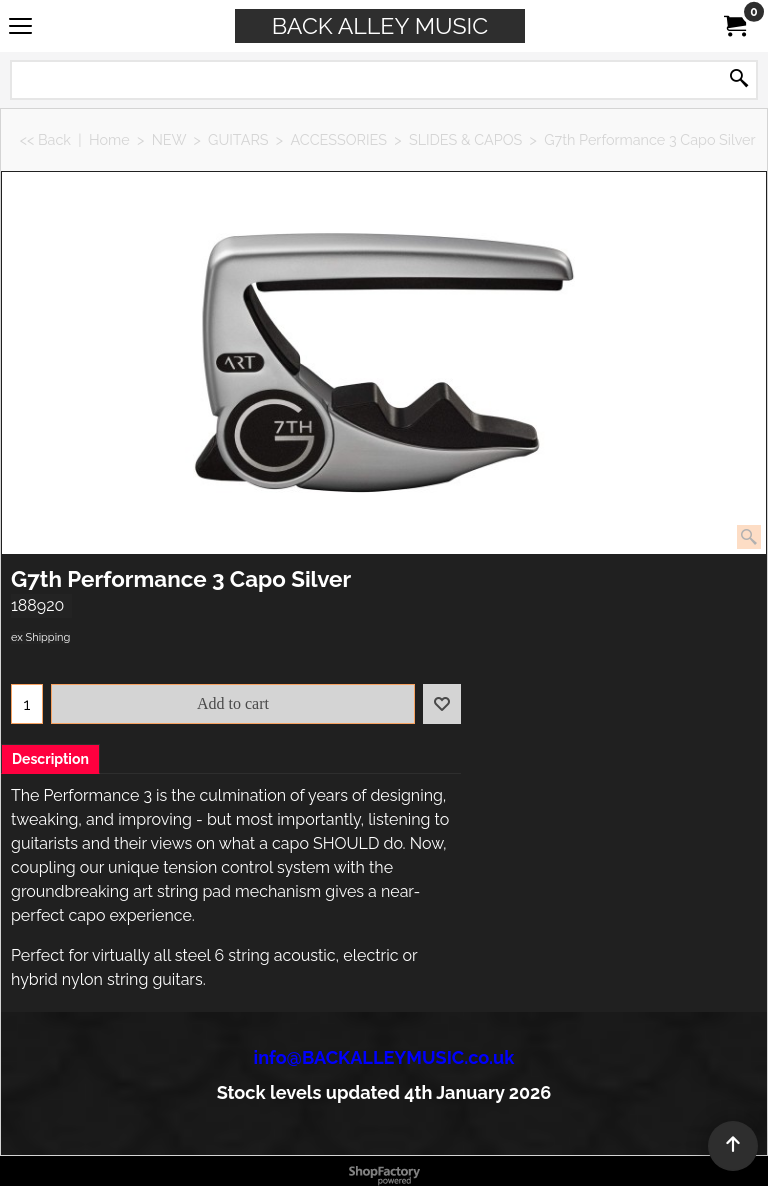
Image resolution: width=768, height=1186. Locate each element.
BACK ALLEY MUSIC (380, 25)
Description (50, 759)
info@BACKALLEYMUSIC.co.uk (384, 1057)
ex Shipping (40, 637)
